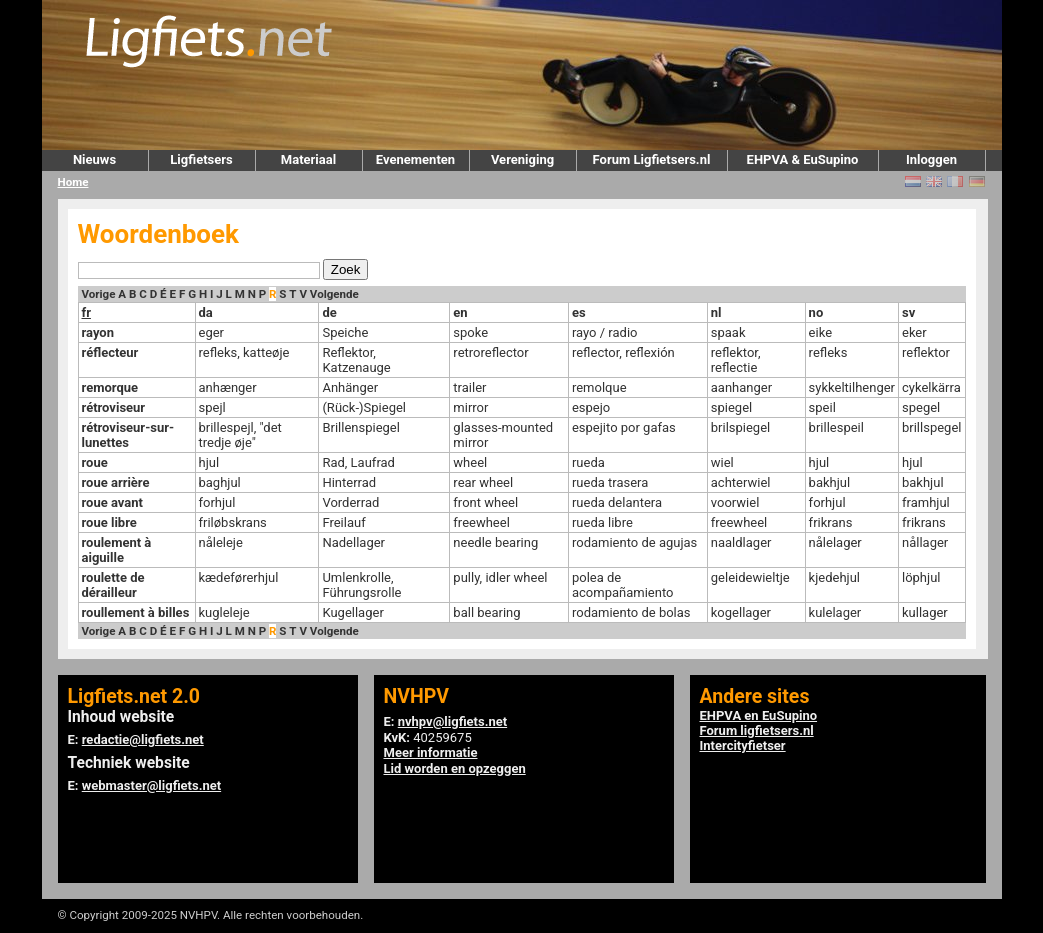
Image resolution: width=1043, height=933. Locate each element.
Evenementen (415, 159)
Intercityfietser (743, 745)
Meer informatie (431, 752)
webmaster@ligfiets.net (151, 785)
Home (73, 182)
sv (908, 312)
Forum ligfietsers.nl (757, 730)
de (329, 312)
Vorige (99, 294)
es (579, 312)
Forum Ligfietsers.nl (652, 159)
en (460, 312)
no (816, 312)
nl (716, 312)
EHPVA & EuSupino (803, 159)
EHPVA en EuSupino (759, 715)
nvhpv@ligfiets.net (452, 721)
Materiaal (308, 159)
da (206, 312)
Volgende (334, 294)
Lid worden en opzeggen (455, 768)
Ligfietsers (201, 159)
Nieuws (94, 159)
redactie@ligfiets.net (143, 739)
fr (86, 312)
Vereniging (522, 159)
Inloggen (931, 159)
